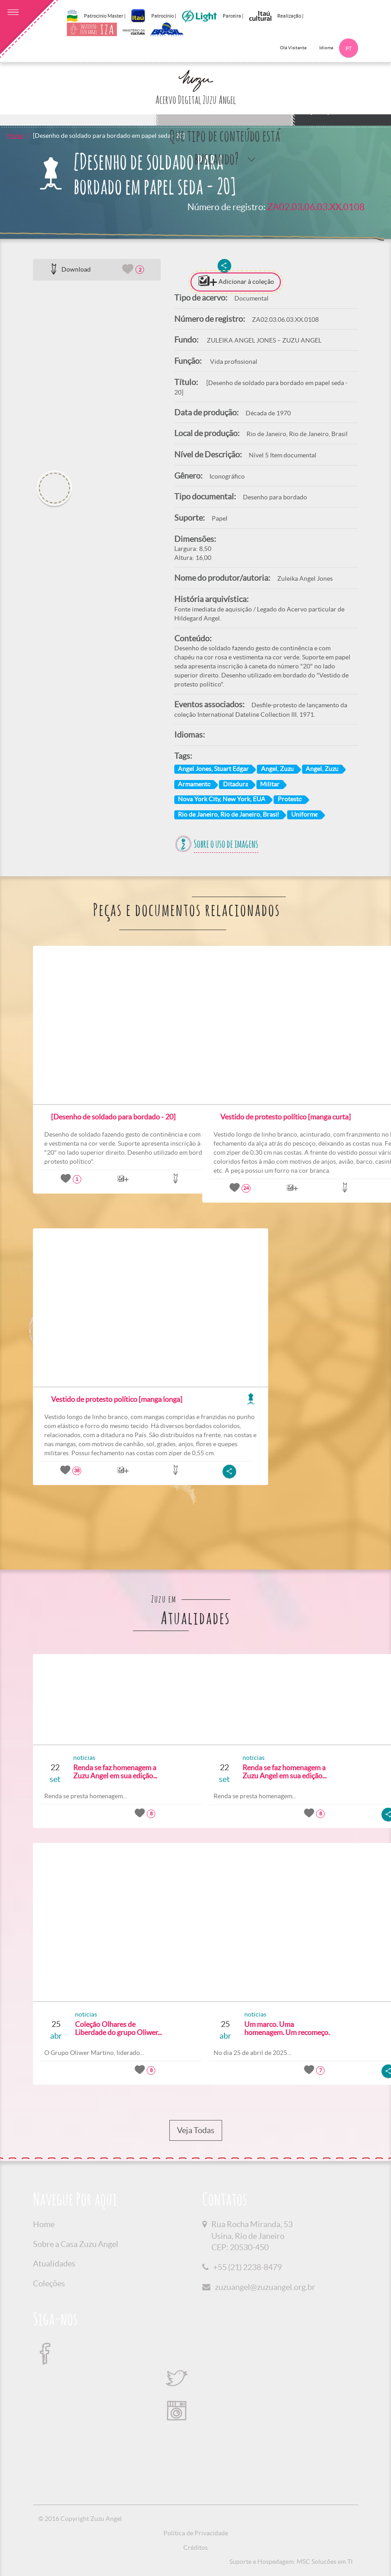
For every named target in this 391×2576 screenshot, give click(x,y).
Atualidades (54, 2263)
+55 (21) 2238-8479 (247, 2267)
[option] (97, 372)
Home (15, 135)
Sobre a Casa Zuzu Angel (75, 2244)
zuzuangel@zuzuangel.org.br (265, 2287)
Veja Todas (196, 2130)
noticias (76, 1757)
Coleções (49, 2283)
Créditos (195, 2547)
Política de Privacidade (195, 2533)
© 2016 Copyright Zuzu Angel (80, 2518)
